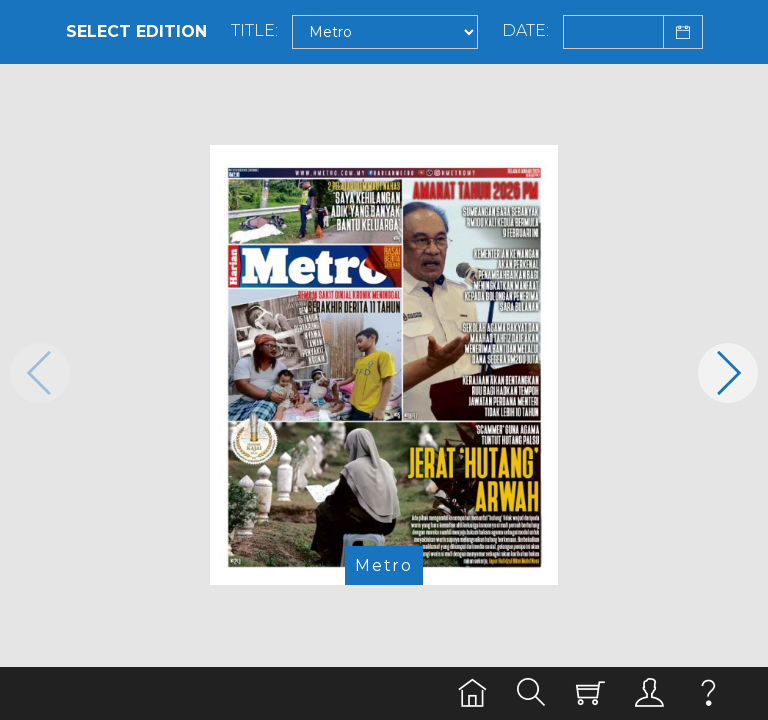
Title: (254, 31)
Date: (525, 31)
